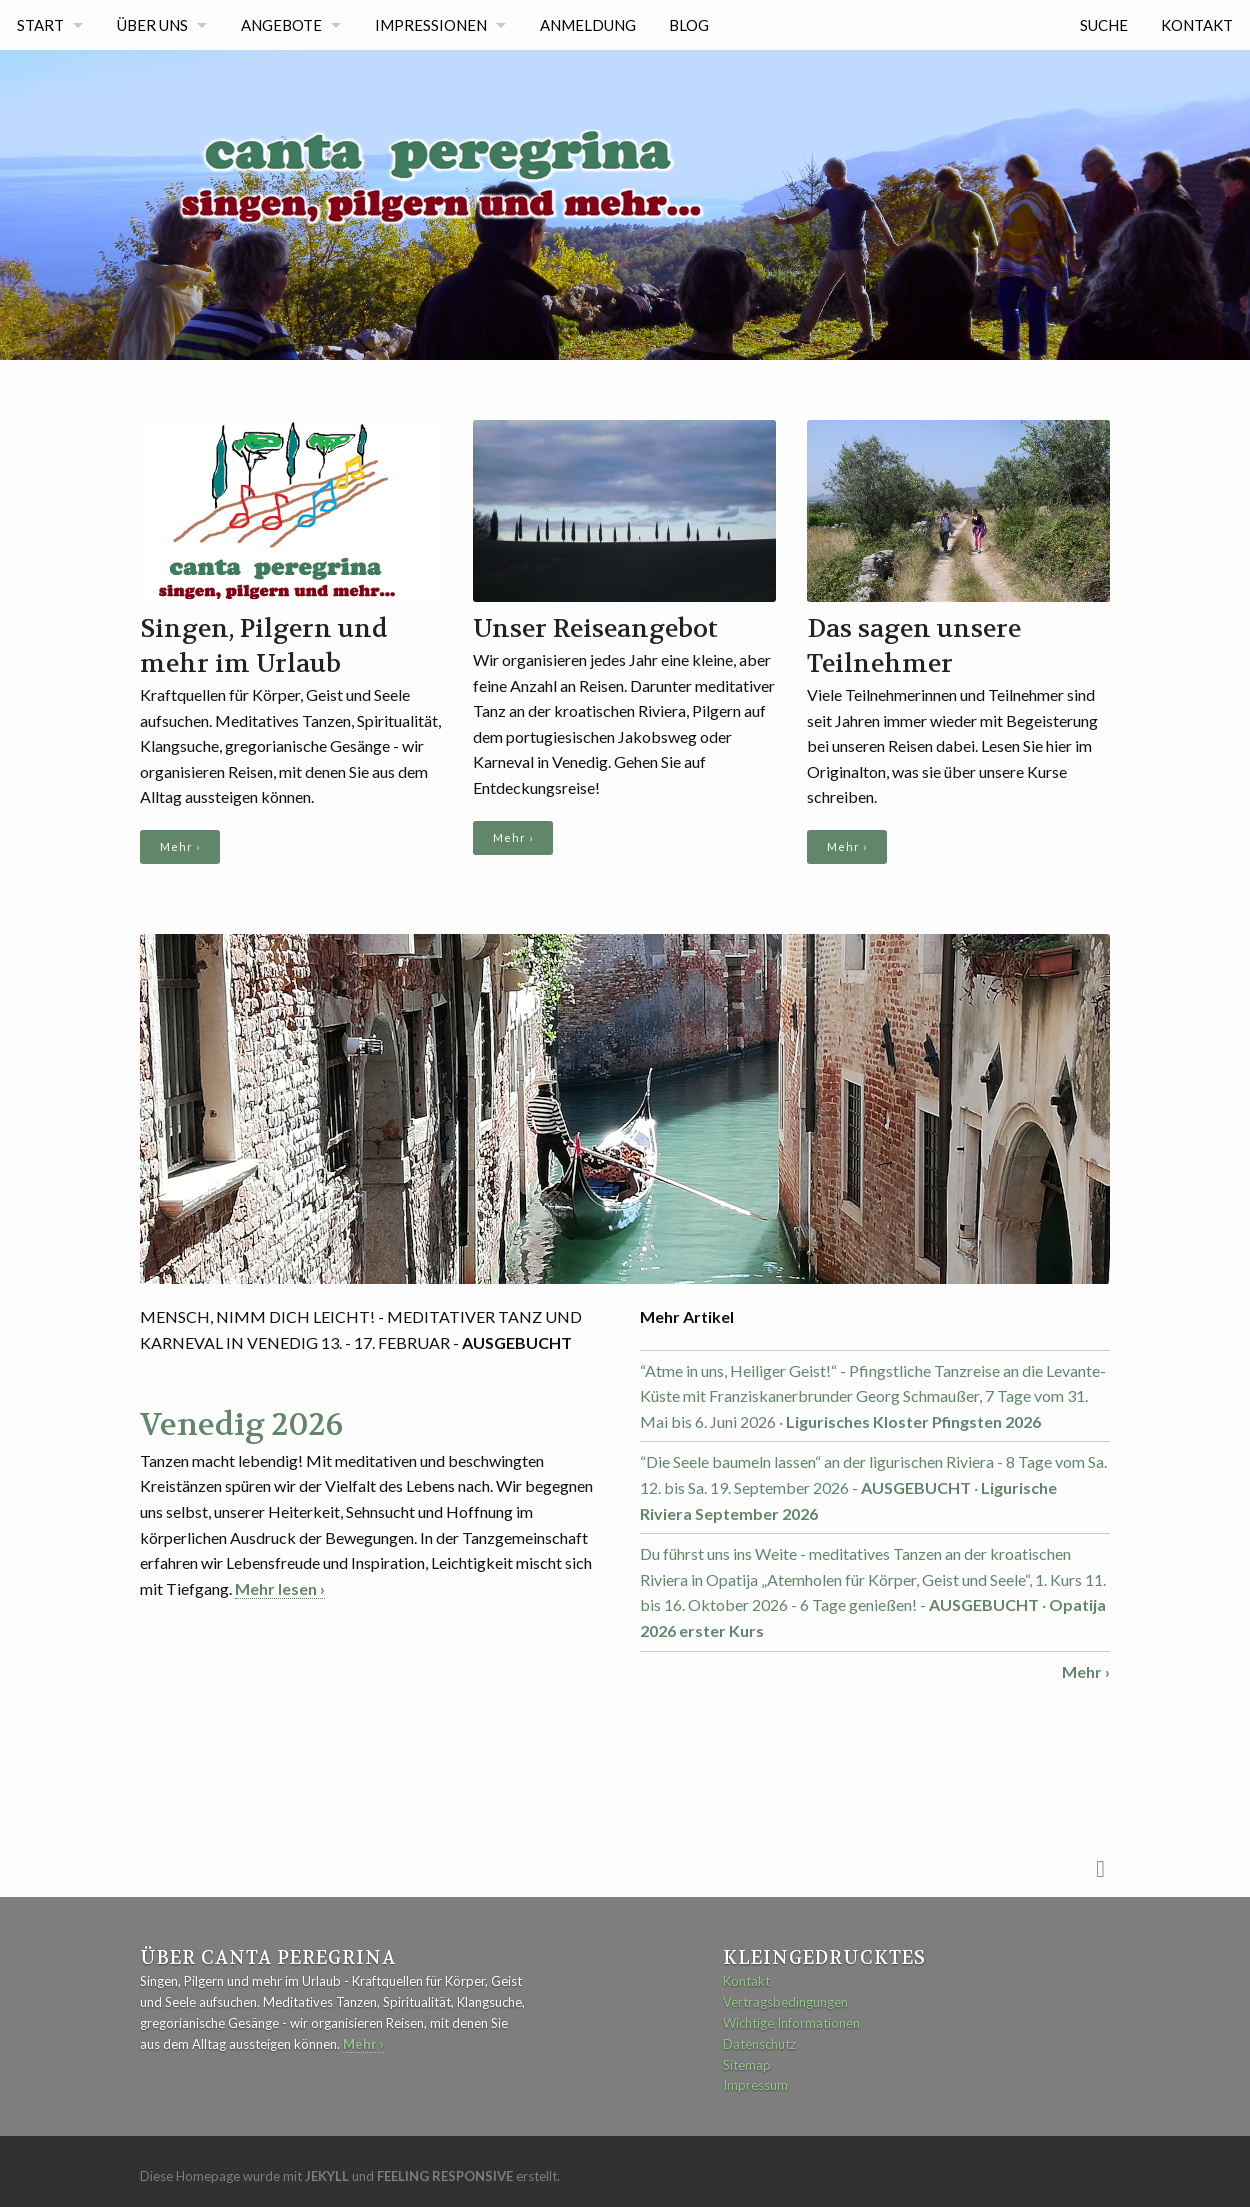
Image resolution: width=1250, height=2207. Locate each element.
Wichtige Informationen (791, 2023)
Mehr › (180, 846)
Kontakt (1197, 25)
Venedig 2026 (241, 1425)
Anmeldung (589, 25)
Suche (1104, 25)
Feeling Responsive (445, 2176)
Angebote (281, 25)
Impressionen (432, 25)
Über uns (152, 25)
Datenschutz (759, 2044)
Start (40, 25)
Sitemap (747, 2065)
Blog (690, 25)
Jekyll (327, 2176)
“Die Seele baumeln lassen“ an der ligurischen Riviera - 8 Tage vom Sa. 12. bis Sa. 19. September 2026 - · (873, 1487)
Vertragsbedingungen (785, 2002)
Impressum (755, 2085)
